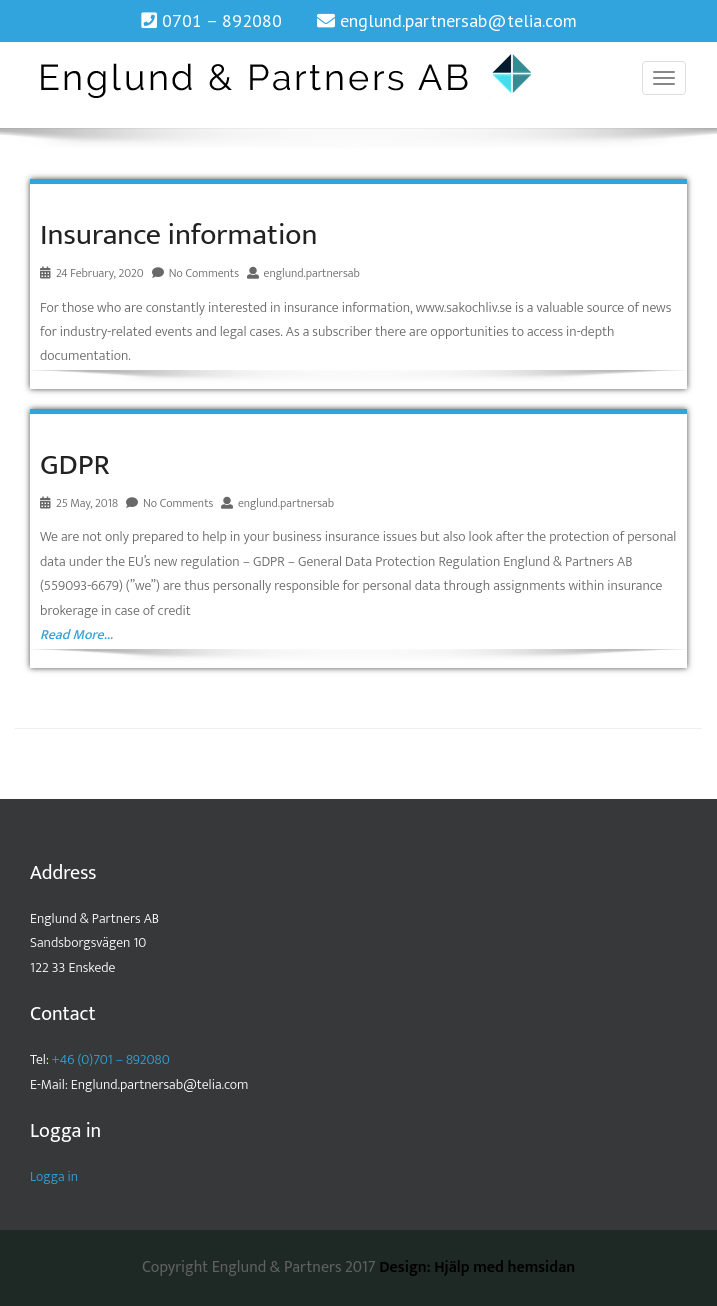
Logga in (54, 1176)
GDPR (75, 465)
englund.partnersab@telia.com (458, 20)
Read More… (76, 634)
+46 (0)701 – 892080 (111, 1059)
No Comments (204, 273)
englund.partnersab (312, 273)
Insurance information (179, 235)
